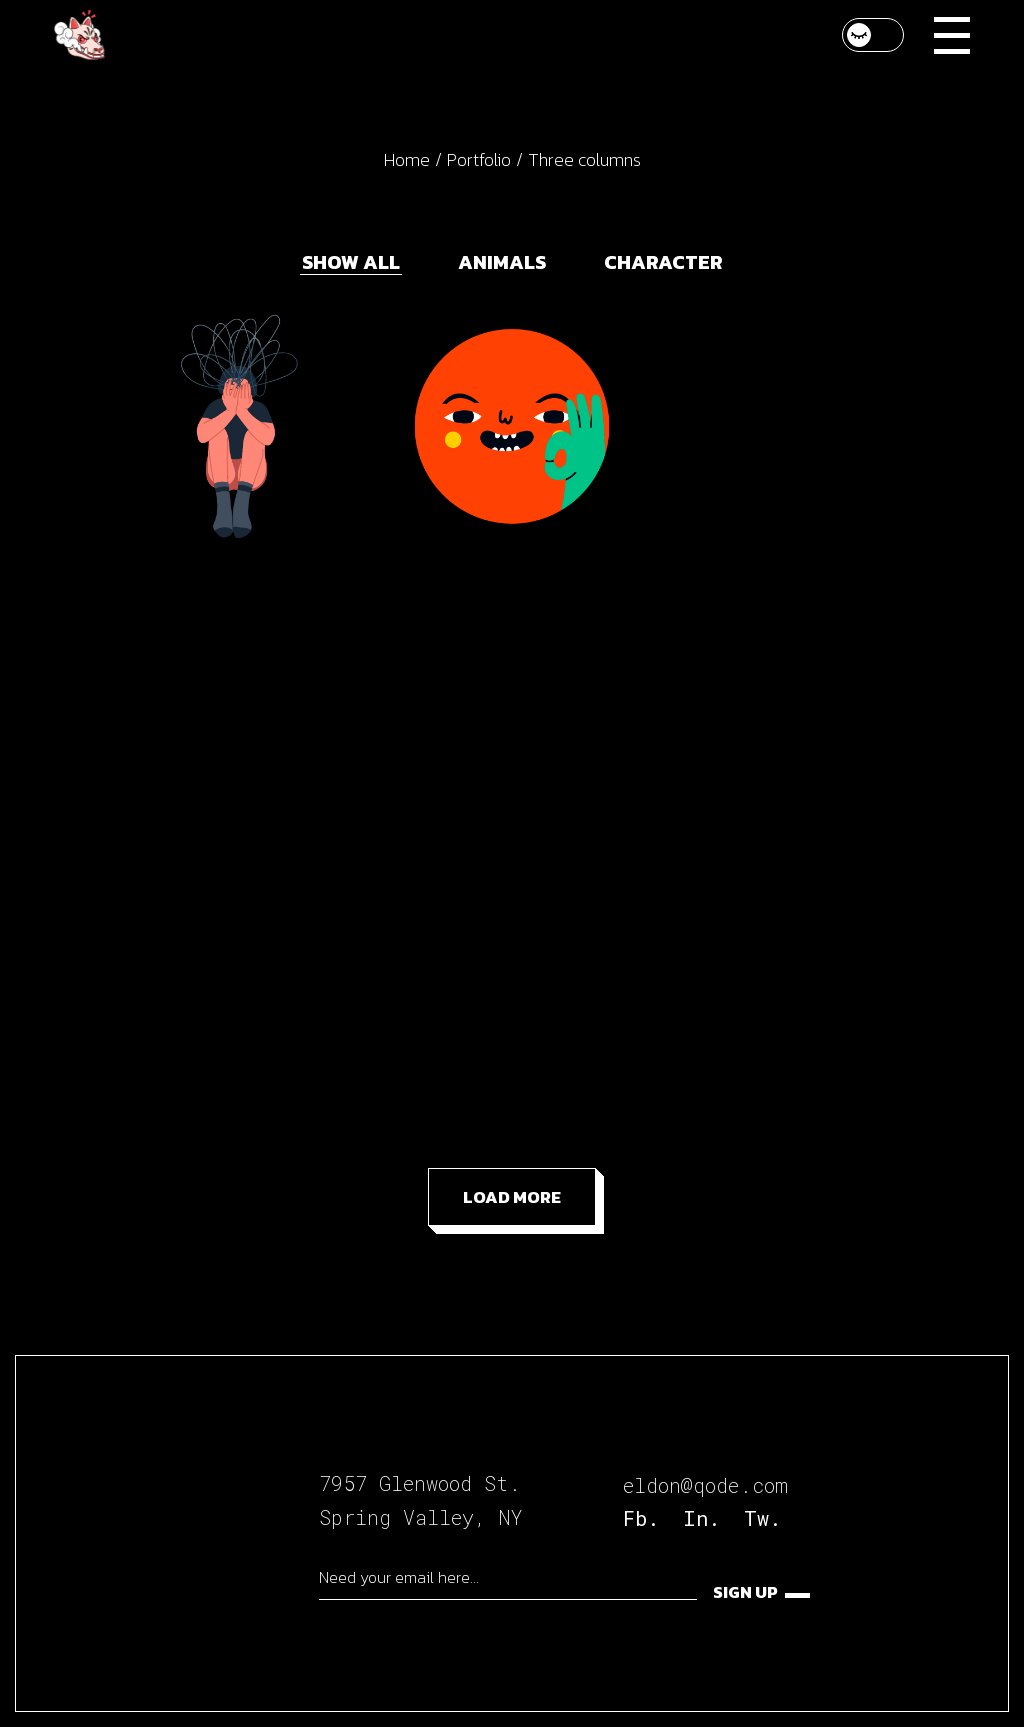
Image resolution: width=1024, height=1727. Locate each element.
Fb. (641, 1518)
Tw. (762, 1518)
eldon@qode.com (705, 1485)
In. (701, 1518)
